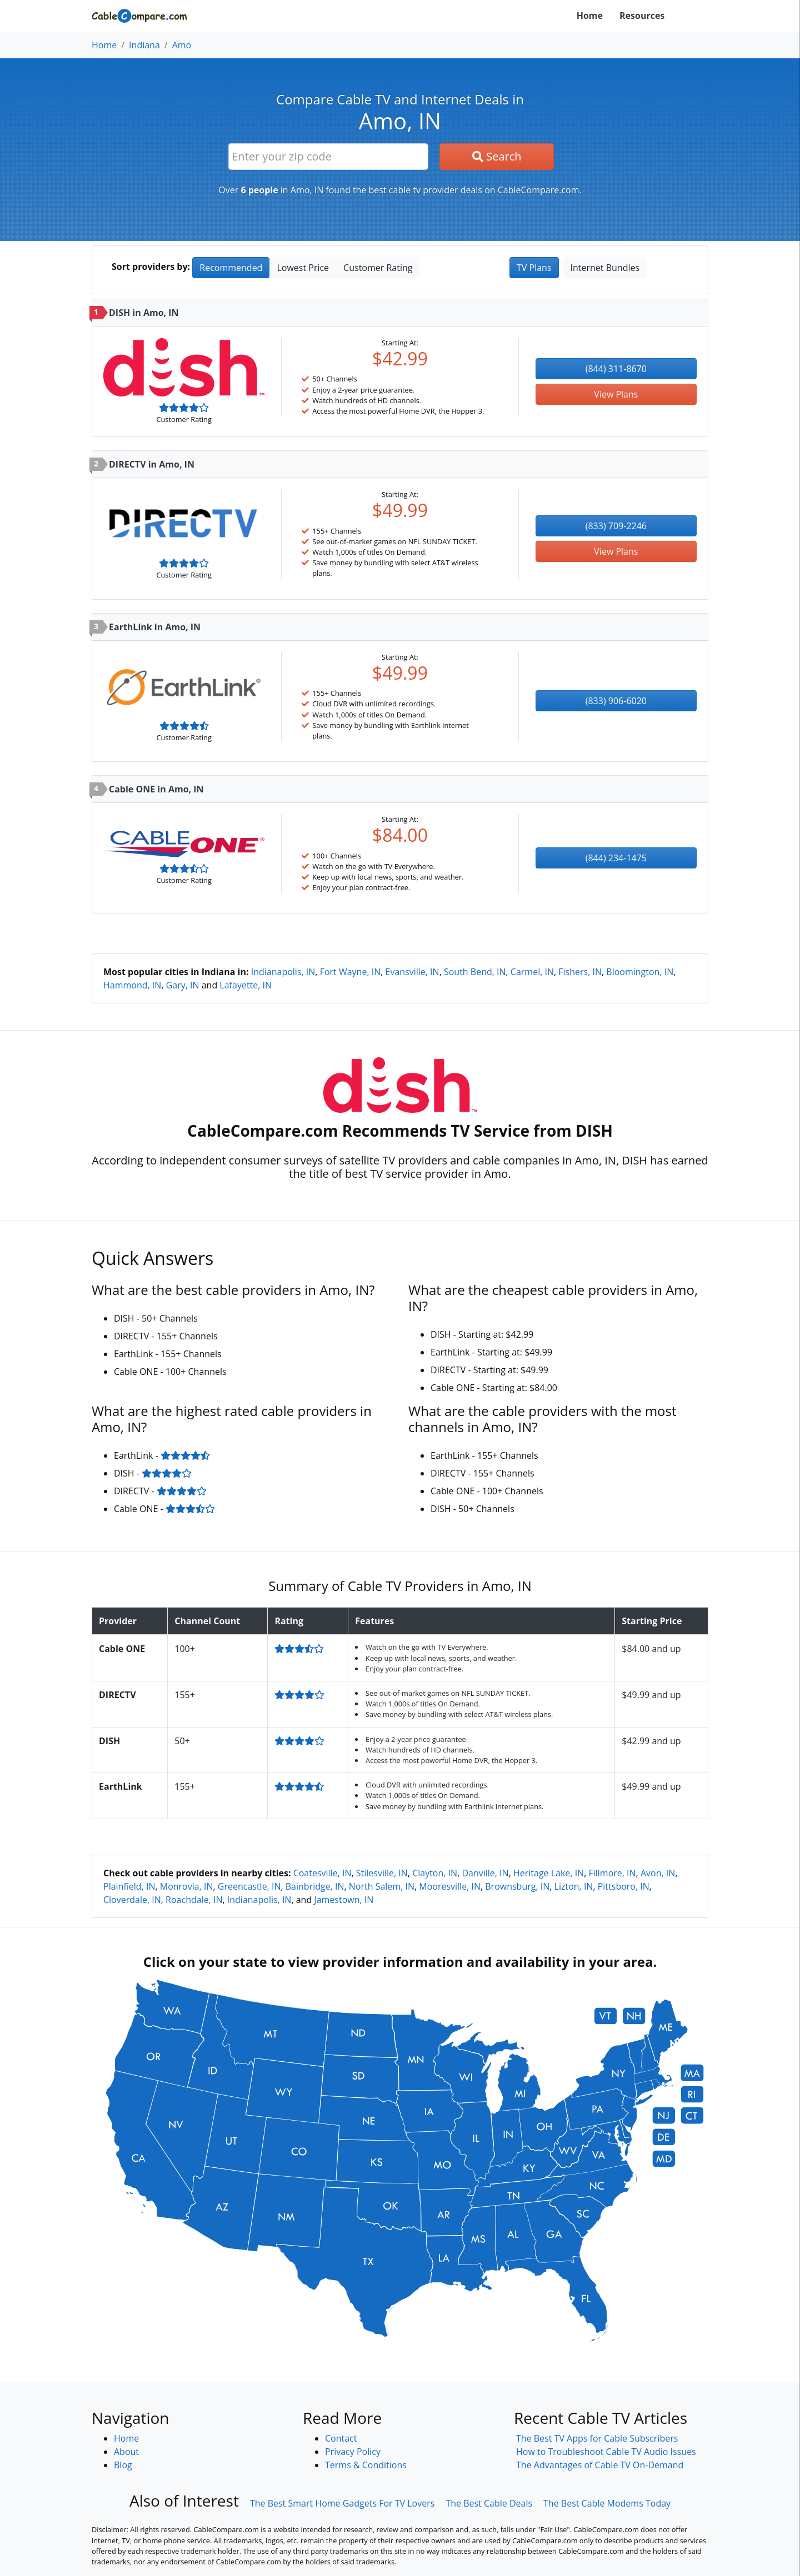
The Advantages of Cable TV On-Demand (599, 2465)
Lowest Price (303, 268)
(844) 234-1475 (616, 858)
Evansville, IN (412, 972)
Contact (341, 2438)
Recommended (230, 268)
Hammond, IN (132, 985)
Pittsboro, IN (623, 1886)
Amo (182, 45)
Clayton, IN (434, 1873)
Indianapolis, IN (283, 972)
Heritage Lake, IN (548, 1873)
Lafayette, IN (245, 985)
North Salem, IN (381, 1886)
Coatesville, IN (322, 1873)
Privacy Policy (353, 2452)
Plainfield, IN (129, 1886)
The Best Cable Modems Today (607, 2503)
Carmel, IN (532, 972)
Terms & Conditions (366, 2465)
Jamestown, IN (343, 1900)
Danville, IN (485, 1873)
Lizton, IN (573, 1886)
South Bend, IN (475, 972)
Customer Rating (377, 268)
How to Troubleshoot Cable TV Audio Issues (606, 2452)
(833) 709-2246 (616, 526)
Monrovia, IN (186, 1886)
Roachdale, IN (194, 1900)
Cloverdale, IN (132, 1900)
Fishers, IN (580, 972)
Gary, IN (182, 985)
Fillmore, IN (612, 1873)
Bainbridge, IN (315, 1886)
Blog (123, 2465)
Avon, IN (658, 1873)
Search (497, 156)
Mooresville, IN (450, 1886)
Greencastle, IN (249, 1886)
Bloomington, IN (639, 972)
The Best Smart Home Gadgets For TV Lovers (342, 2503)
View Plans (616, 394)
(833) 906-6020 (616, 701)
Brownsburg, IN (517, 1886)
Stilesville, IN (382, 1873)
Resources (641, 15)
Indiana (144, 45)
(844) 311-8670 (616, 369)
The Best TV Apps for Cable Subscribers (597, 2438)
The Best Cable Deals (489, 2503)
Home (590, 15)
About (126, 2452)
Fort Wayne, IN (350, 972)
